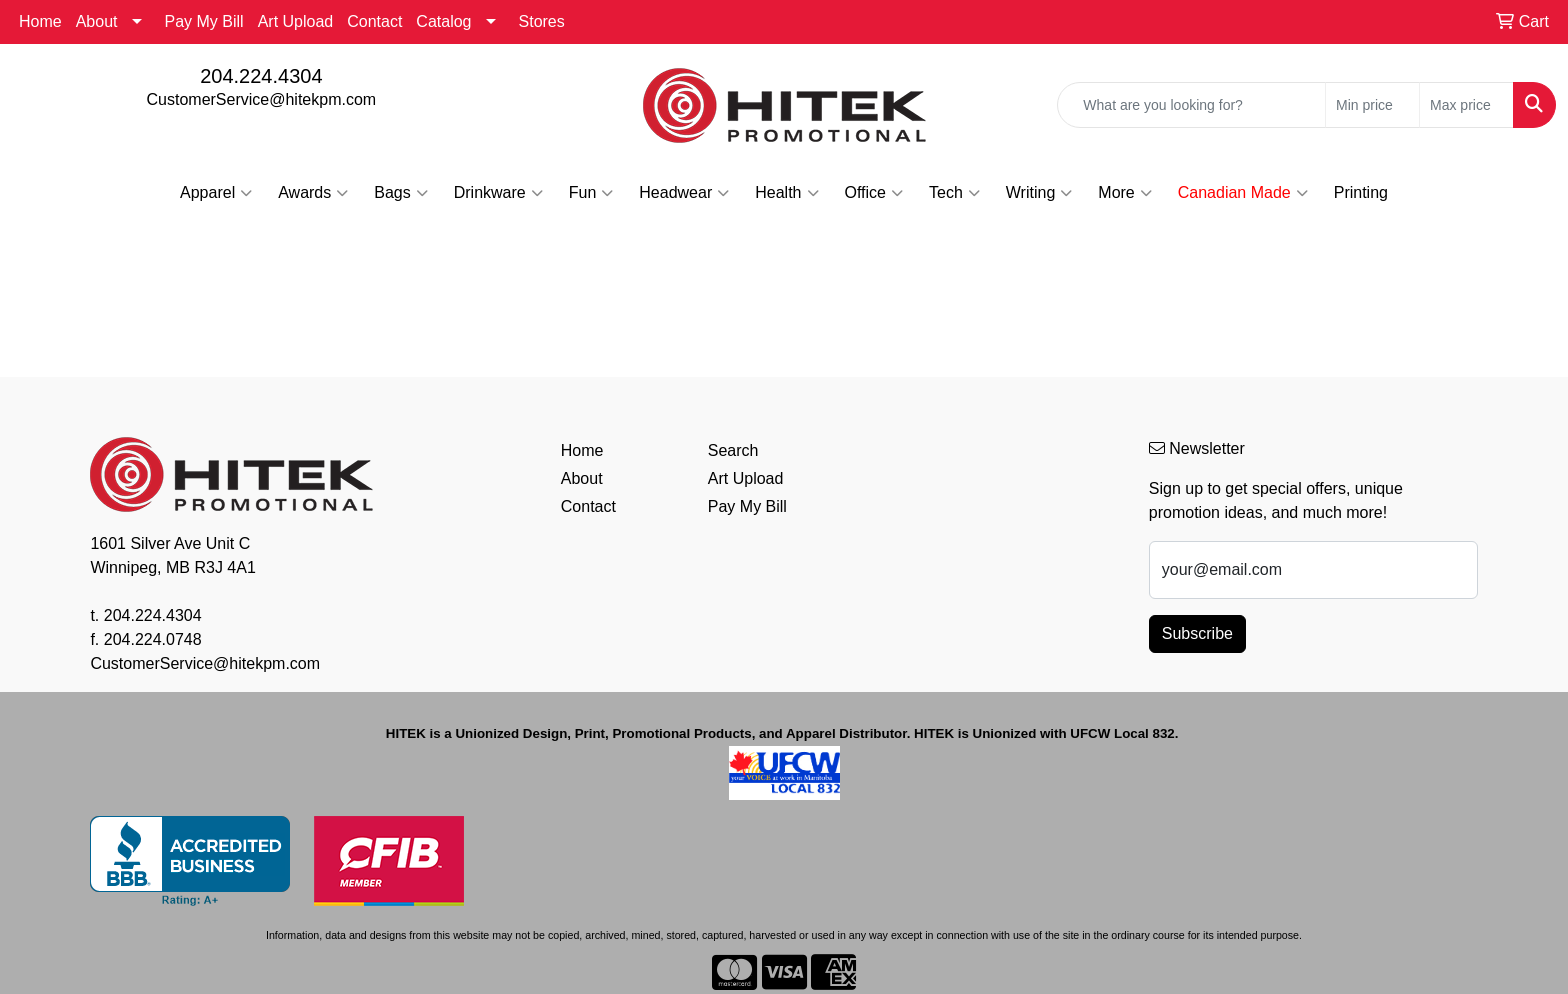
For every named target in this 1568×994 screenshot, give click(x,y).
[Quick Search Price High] (1466, 105)
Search (733, 450)
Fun (591, 193)
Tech (954, 193)
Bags (400, 193)
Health (786, 193)
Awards (313, 193)
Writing (1039, 193)
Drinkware (498, 193)
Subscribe (1197, 633)
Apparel (216, 193)
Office (874, 193)
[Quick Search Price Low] (1372, 105)
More (1124, 193)
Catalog (443, 21)
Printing (1361, 192)
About (97, 21)
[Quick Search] (1191, 105)
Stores (542, 21)
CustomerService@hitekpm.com (262, 99)
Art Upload (296, 21)
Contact (374, 21)
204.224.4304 (261, 76)
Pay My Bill (204, 21)
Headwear (684, 193)
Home (40, 21)
